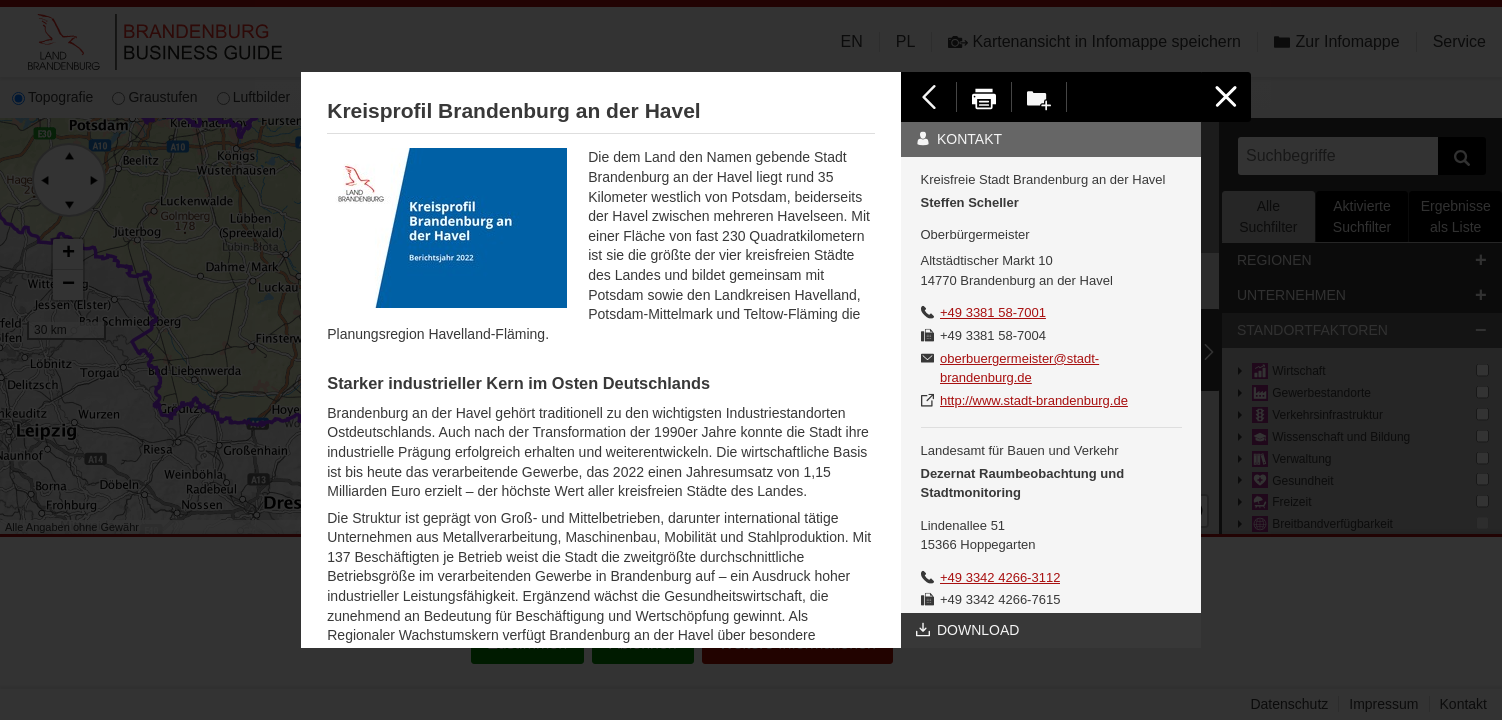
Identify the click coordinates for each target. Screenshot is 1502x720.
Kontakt (959, 139)
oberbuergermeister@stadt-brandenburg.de (1019, 368)
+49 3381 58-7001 (993, 312)
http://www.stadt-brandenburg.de (1034, 400)
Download (967, 630)
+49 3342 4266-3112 (1000, 577)
